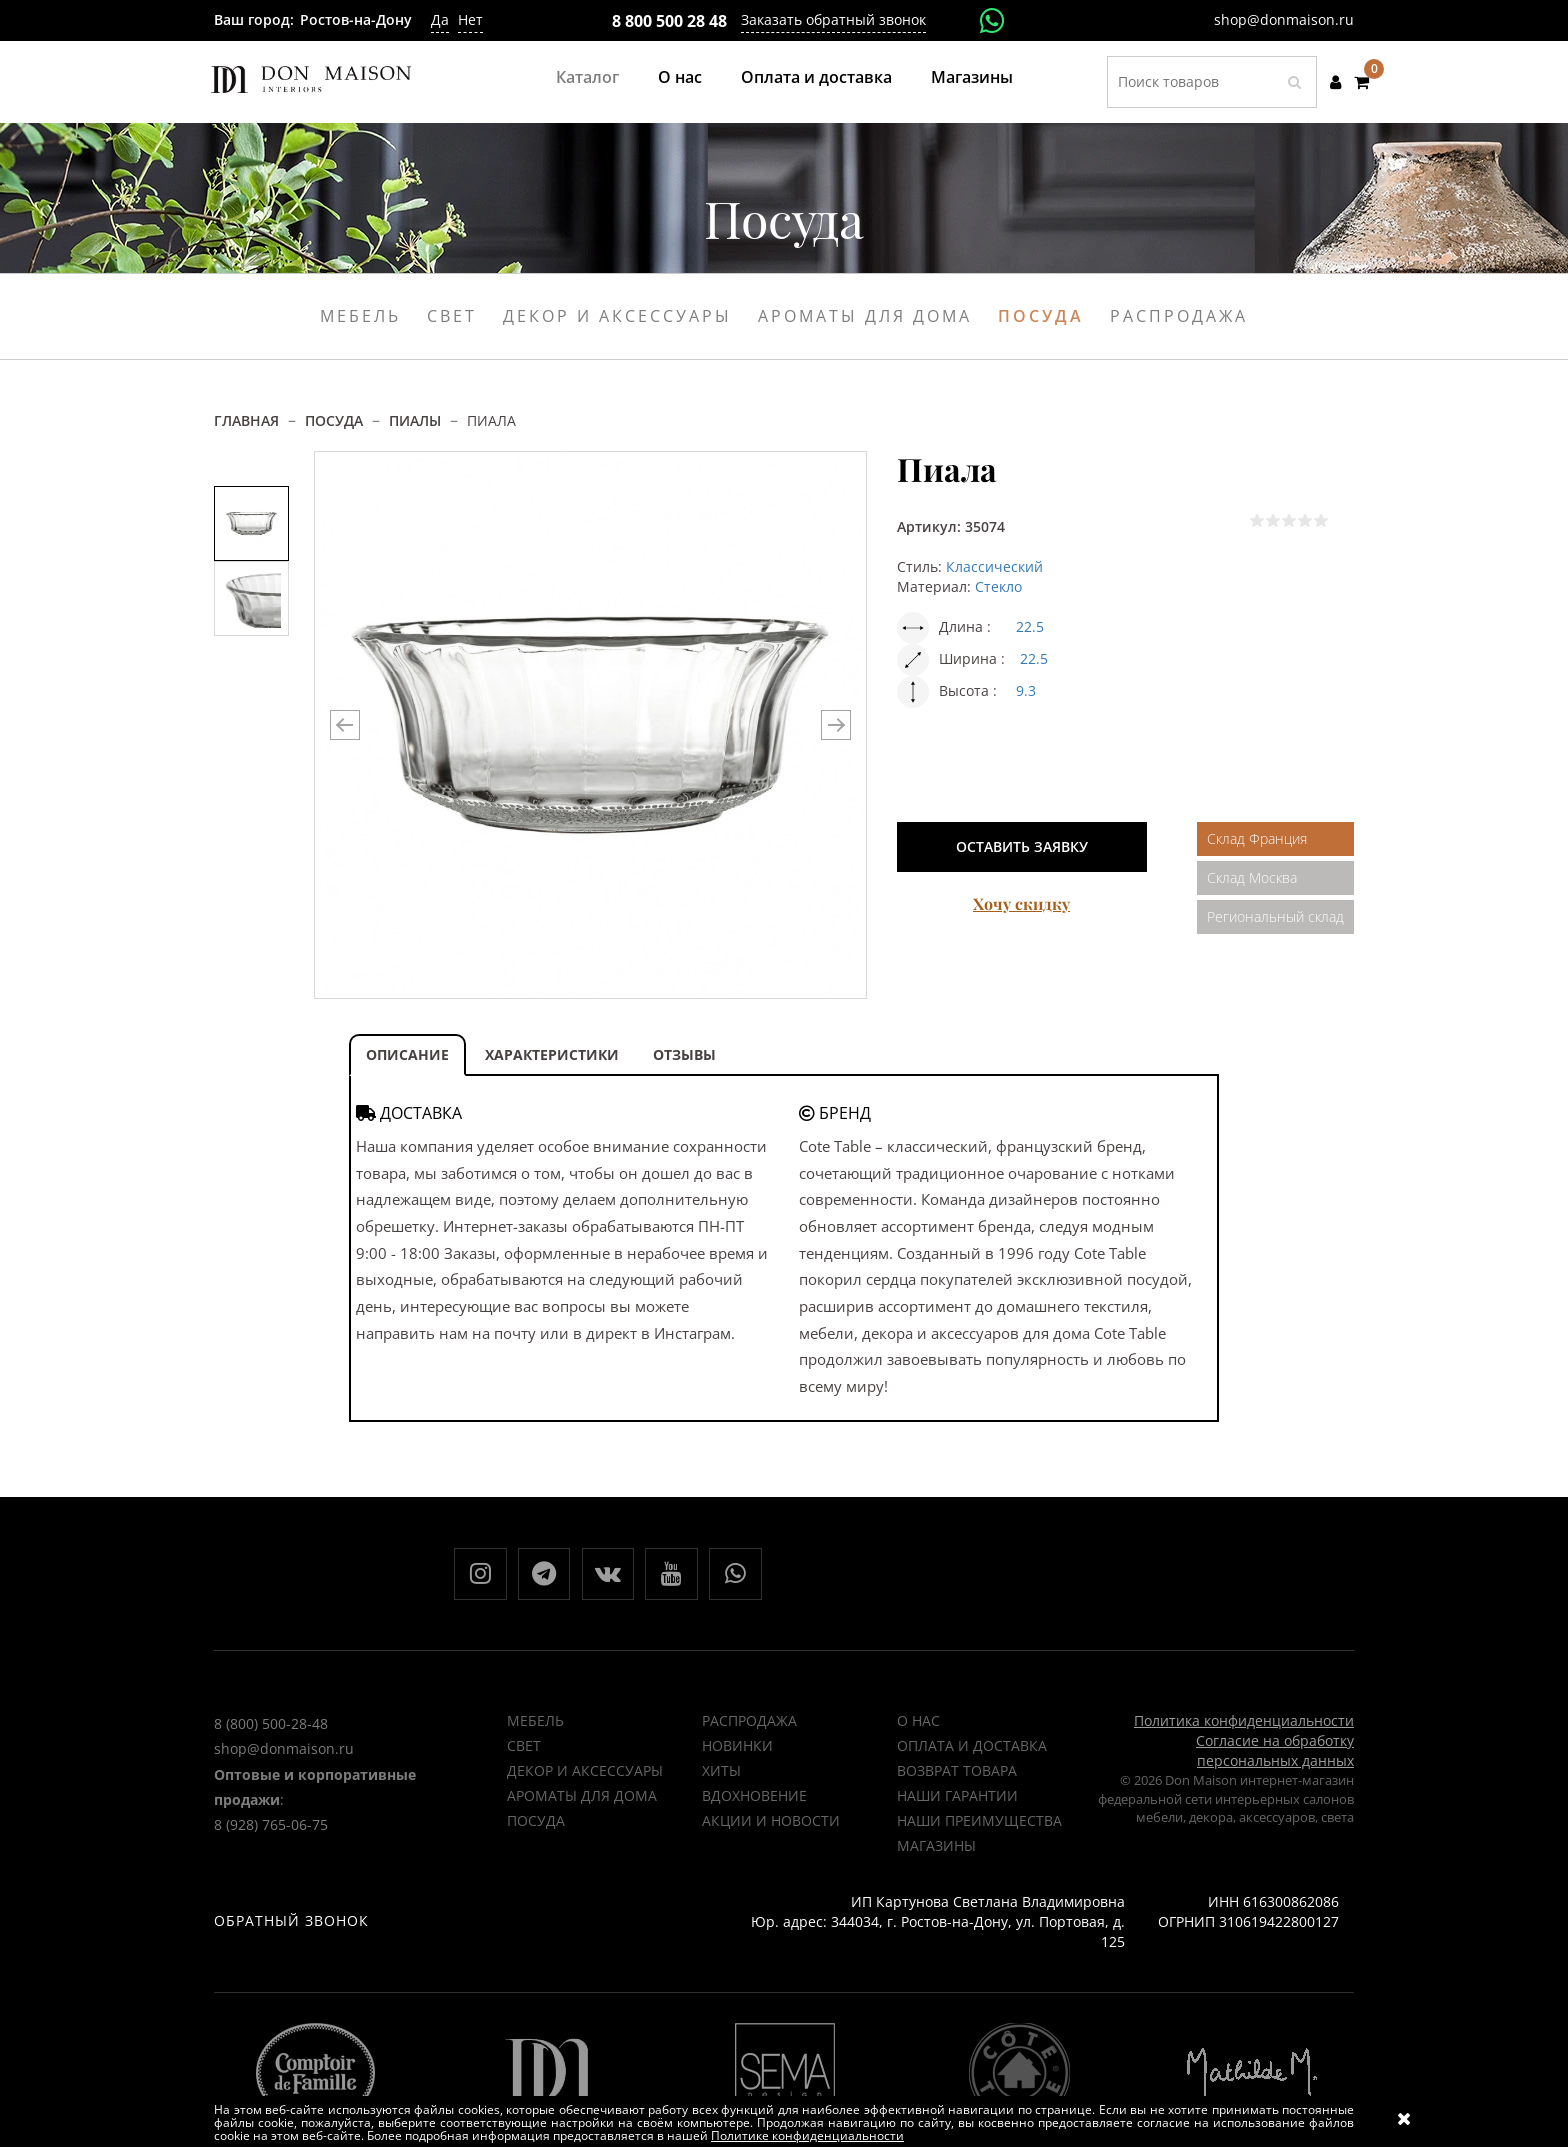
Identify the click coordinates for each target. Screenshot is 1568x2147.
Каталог (587, 77)
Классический (994, 566)
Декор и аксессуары (617, 316)
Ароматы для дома (865, 316)
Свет (452, 316)
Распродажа (1179, 316)
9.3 (1026, 690)
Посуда (1041, 316)
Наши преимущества (979, 1830)
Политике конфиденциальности (807, 2135)
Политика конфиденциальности (1244, 1730)
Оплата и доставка (816, 77)
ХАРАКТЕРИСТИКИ (552, 1054)
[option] (251, 523)
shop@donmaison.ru (1284, 19)
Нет (470, 19)
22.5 (1030, 626)
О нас (680, 77)
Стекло (998, 586)
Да (440, 19)
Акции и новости (771, 1830)
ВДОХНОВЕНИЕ (754, 1805)
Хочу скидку (1021, 903)
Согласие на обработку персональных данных (1275, 1760)
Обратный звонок (291, 1930)
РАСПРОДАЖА (749, 1730)
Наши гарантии (957, 1805)
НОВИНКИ (737, 1755)
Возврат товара (957, 1780)
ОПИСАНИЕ (407, 1054)
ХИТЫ (721, 1780)
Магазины (972, 77)
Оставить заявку (1022, 846)
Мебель (360, 316)
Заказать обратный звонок (833, 19)
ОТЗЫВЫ (684, 1054)
